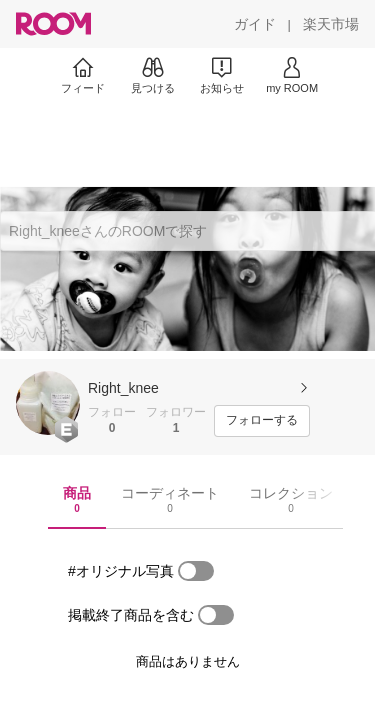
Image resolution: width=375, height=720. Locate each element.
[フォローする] (262, 421)
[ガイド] (255, 24)
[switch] (196, 571)
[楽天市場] (331, 24)
